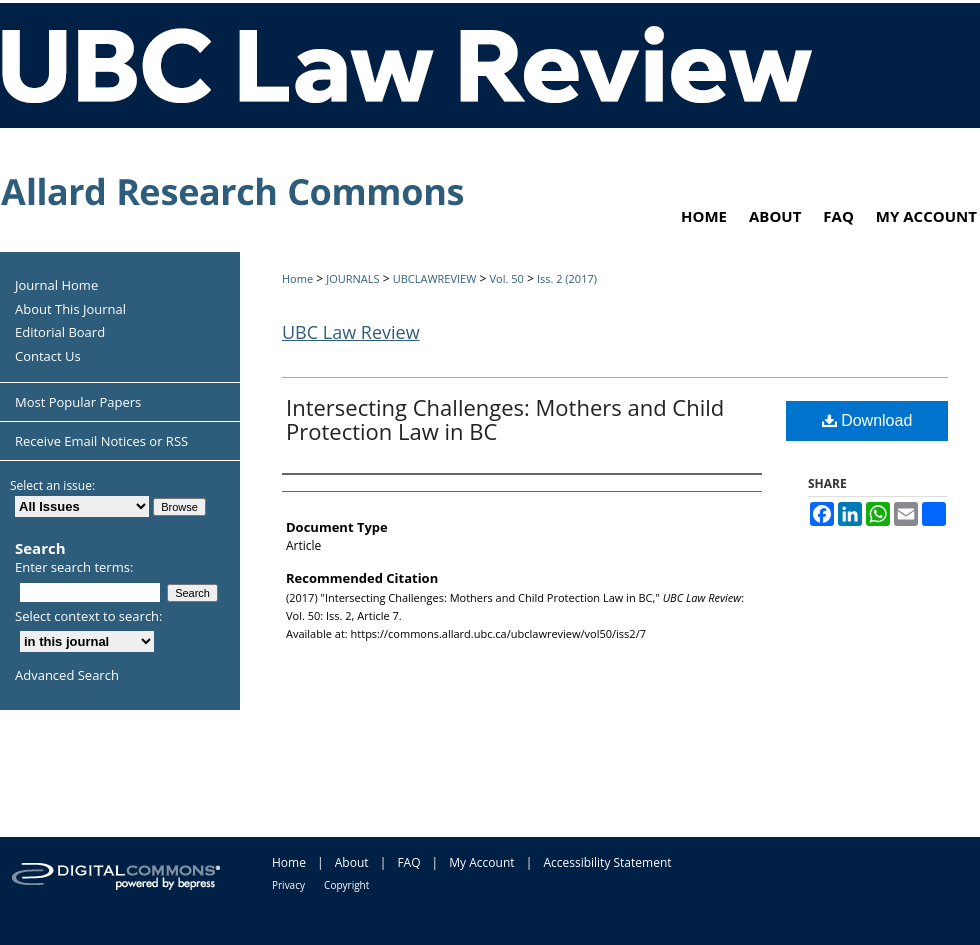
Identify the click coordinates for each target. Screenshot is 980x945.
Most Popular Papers (78, 402)
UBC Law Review (351, 332)
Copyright (346, 885)
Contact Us (48, 357)
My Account (481, 862)
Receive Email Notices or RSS (101, 441)
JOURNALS (352, 278)
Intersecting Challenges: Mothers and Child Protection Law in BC (505, 419)
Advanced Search (67, 675)
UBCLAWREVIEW (435, 278)
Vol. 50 (506, 278)
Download (867, 420)
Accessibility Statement (607, 862)
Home (297, 278)
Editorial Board (60, 333)
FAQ (408, 862)
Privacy (288, 885)
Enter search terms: (74, 567)
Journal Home (56, 286)
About (352, 862)
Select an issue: (52, 485)
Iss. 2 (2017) (567, 278)
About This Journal (70, 310)
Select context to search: (89, 616)
